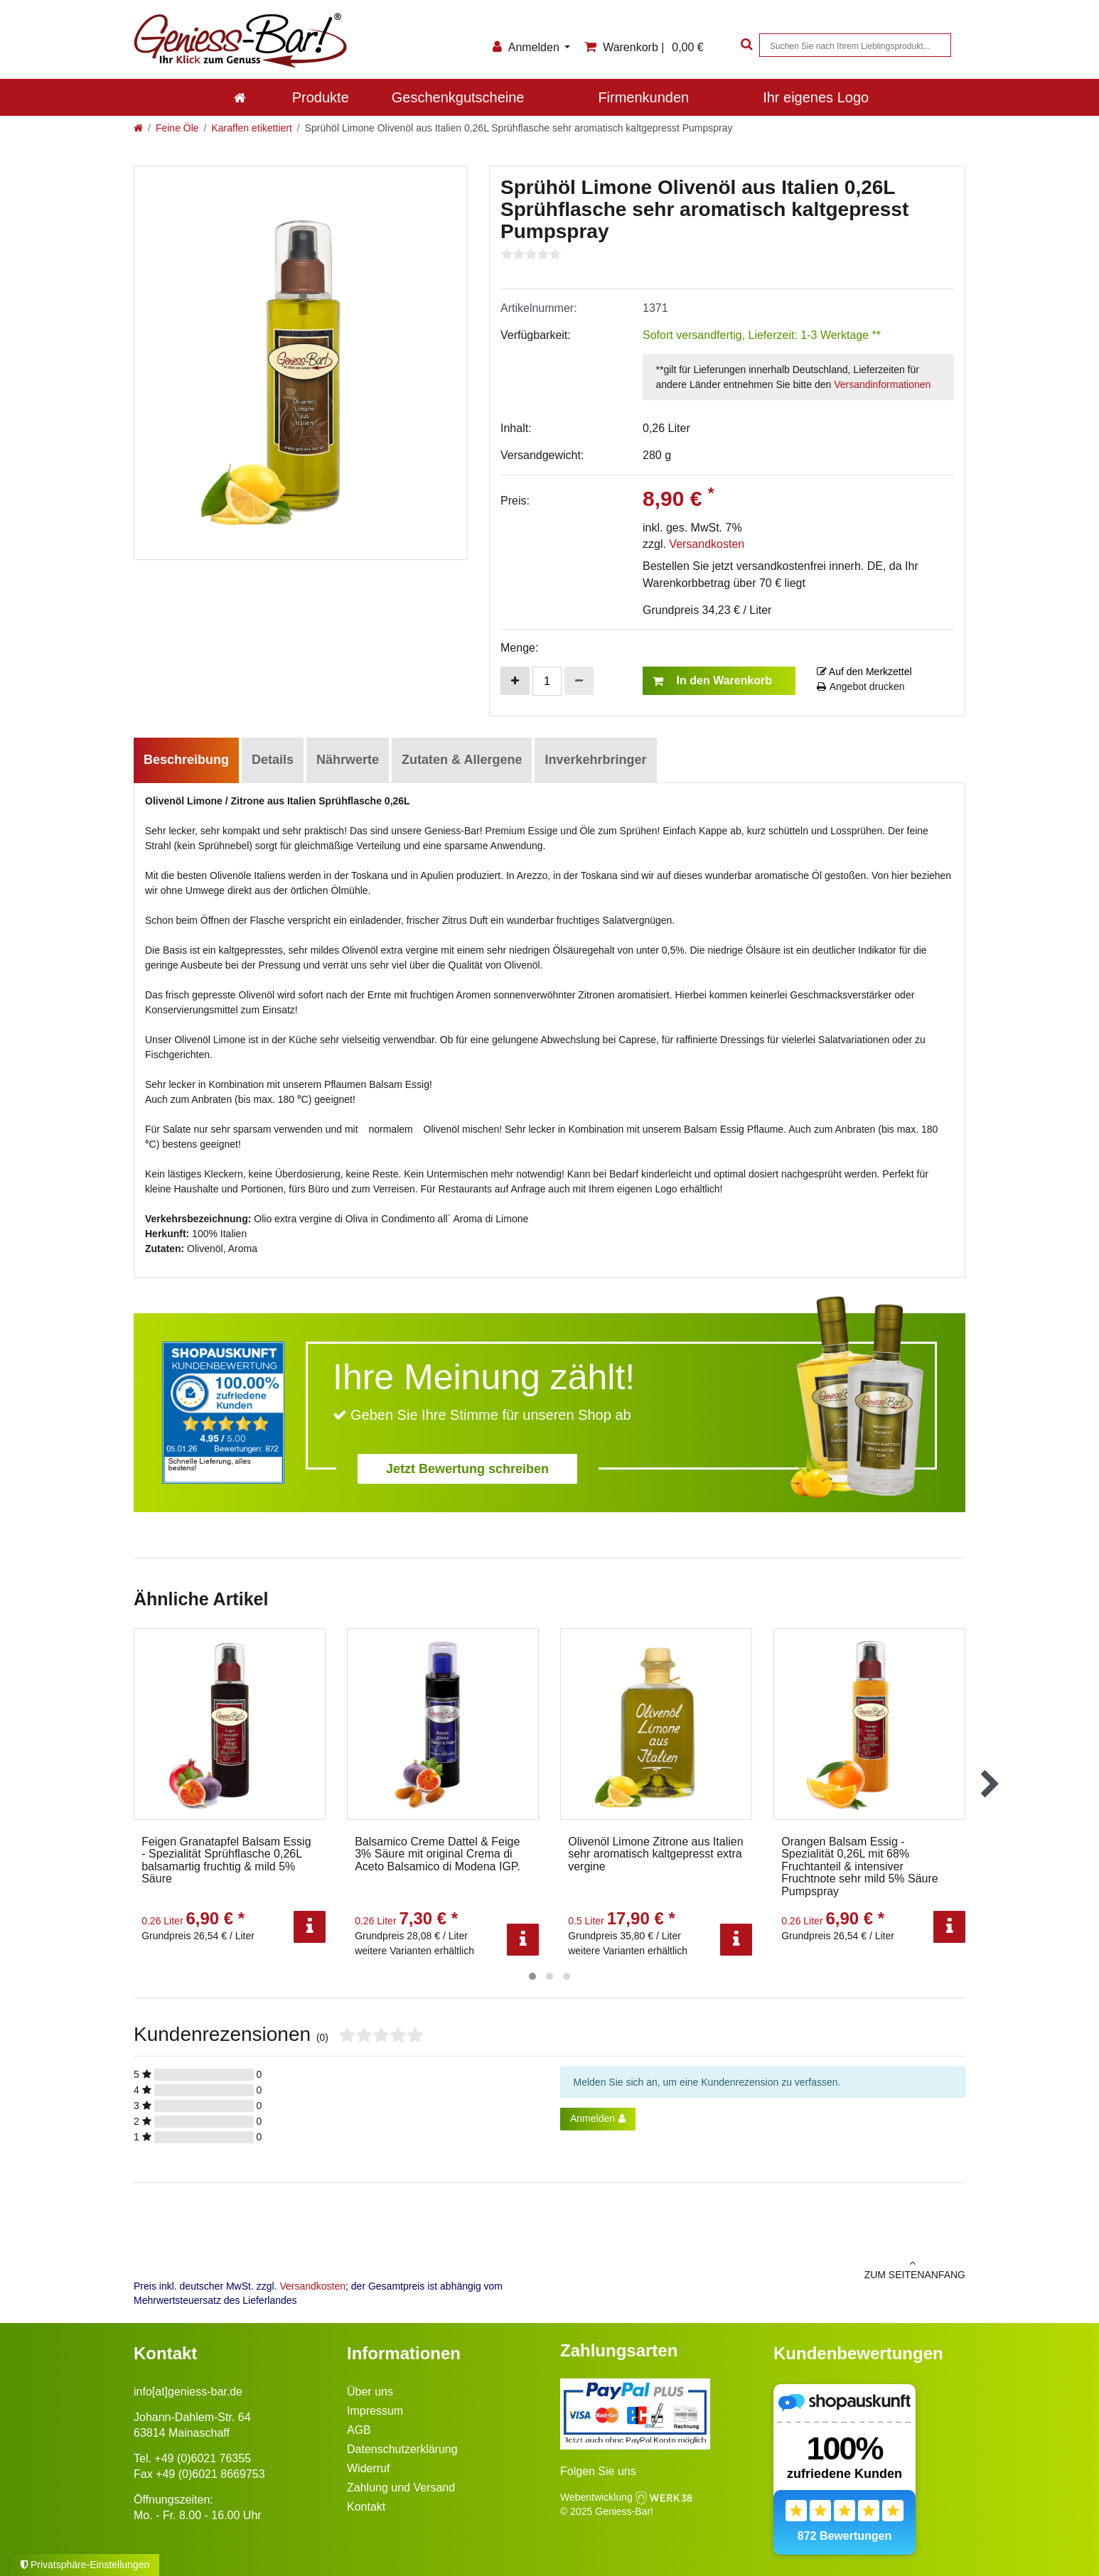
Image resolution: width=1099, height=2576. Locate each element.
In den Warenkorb (712, 681)
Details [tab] (273, 760)
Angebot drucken (861, 686)
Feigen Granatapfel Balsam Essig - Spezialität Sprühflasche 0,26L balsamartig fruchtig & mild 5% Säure (226, 1860)
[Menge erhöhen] (515, 681)
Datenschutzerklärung (402, 2449)
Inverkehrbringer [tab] (595, 760)
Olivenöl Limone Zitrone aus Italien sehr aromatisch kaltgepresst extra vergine (655, 1854)
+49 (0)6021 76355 (202, 2458)
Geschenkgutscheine (458, 97)
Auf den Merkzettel (864, 671)
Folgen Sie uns (598, 2471)
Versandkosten (706, 544)
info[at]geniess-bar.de (188, 2392)
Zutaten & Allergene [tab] (462, 760)
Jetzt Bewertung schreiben (467, 1469)
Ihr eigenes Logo (816, 97)
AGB (359, 2430)
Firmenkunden (643, 97)
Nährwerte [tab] (347, 760)
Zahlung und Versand (401, 2487)
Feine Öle (177, 128)
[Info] (310, 1927)
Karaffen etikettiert (251, 128)
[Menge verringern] (579, 681)
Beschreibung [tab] (186, 760)
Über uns (370, 2392)
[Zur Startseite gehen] (138, 128)
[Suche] (745, 45)
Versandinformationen (882, 384)
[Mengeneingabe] (547, 681)
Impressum (375, 2411)
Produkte (320, 97)
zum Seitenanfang (762, 2269)
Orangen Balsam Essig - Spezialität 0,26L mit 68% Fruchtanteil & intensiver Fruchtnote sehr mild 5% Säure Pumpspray (859, 1866)
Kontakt (366, 2507)
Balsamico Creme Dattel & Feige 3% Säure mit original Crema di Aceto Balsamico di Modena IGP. (437, 1854)
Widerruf (368, 2468)
